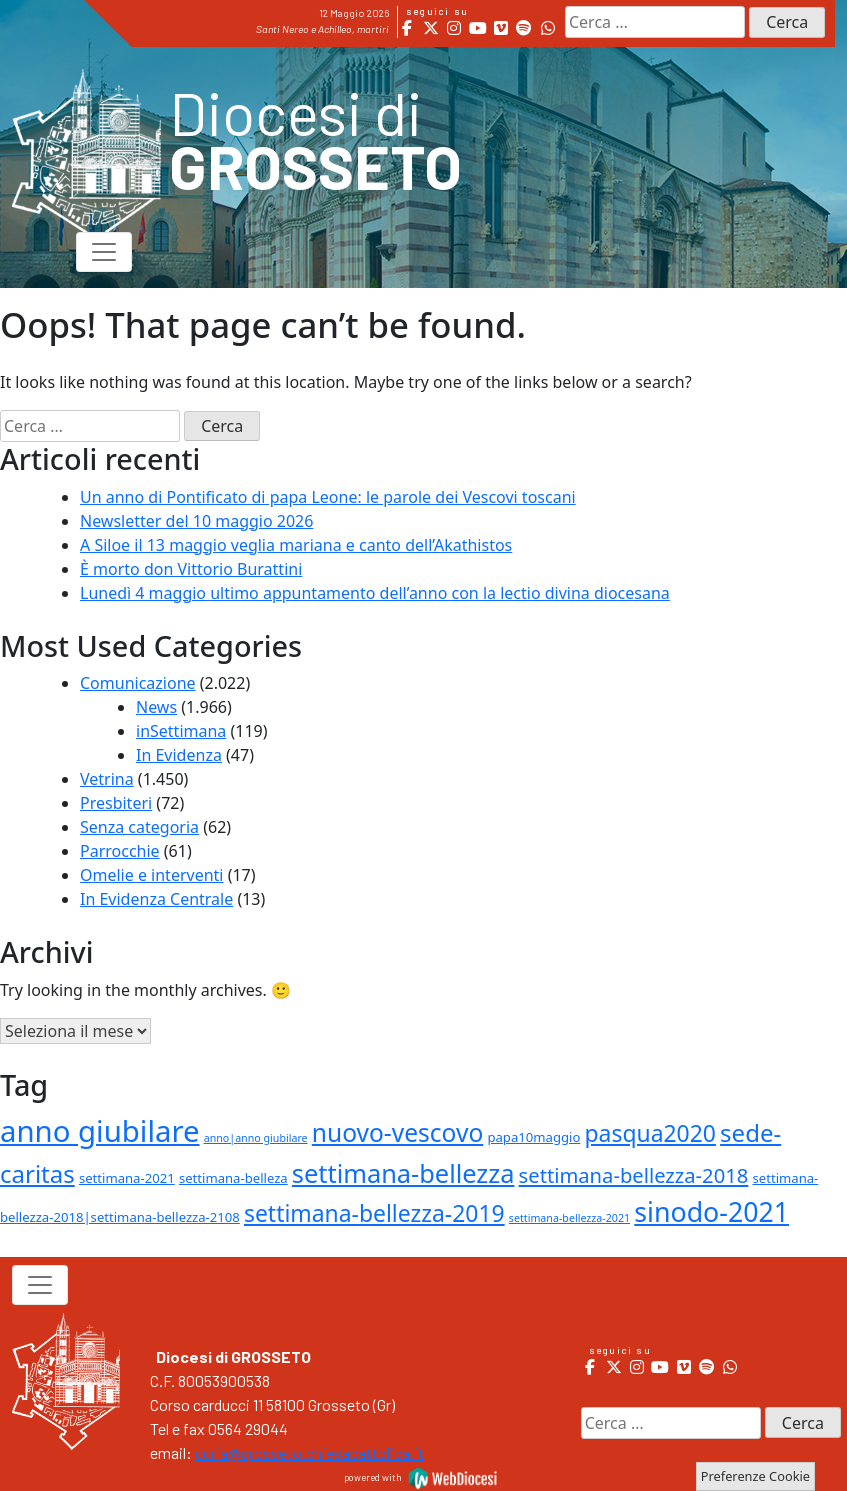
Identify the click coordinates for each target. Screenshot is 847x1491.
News (156, 707)
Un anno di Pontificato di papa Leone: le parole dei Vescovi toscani (328, 497)
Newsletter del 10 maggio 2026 (196, 521)
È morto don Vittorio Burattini (191, 569)
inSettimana (181, 731)
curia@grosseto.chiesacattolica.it (309, 1452)
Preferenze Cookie (755, 1476)
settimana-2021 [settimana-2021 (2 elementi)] (127, 1178)
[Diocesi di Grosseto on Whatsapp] (547, 28)
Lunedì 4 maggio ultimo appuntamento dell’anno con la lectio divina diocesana (375, 593)
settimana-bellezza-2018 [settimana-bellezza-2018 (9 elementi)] (634, 1175)
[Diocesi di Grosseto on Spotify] (524, 28)
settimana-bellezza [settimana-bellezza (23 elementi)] (403, 1173)
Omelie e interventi (151, 875)
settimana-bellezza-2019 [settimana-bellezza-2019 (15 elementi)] (374, 1213)
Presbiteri (116, 803)
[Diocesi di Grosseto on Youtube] (477, 28)
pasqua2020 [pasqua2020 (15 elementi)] (650, 1133)
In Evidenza (179, 755)
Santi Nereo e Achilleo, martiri (322, 29)
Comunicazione (138, 683)
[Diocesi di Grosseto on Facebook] (407, 28)
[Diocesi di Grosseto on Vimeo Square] (500, 28)
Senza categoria (139, 827)
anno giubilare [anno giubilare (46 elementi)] (100, 1131)
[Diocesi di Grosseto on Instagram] (454, 28)
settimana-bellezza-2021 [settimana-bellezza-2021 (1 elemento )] (569, 1218)
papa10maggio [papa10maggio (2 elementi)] (533, 1137)
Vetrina (107, 779)
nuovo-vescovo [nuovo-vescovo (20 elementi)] (397, 1132)
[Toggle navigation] (104, 252)
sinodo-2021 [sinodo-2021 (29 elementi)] (711, 1211)
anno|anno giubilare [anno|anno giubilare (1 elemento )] (256, 1138)
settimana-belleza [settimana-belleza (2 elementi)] (233, 1178)
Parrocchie (120, 851)
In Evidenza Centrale (156, 899)
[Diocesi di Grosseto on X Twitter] (430, 28)
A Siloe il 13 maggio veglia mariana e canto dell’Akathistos (296, 545)
